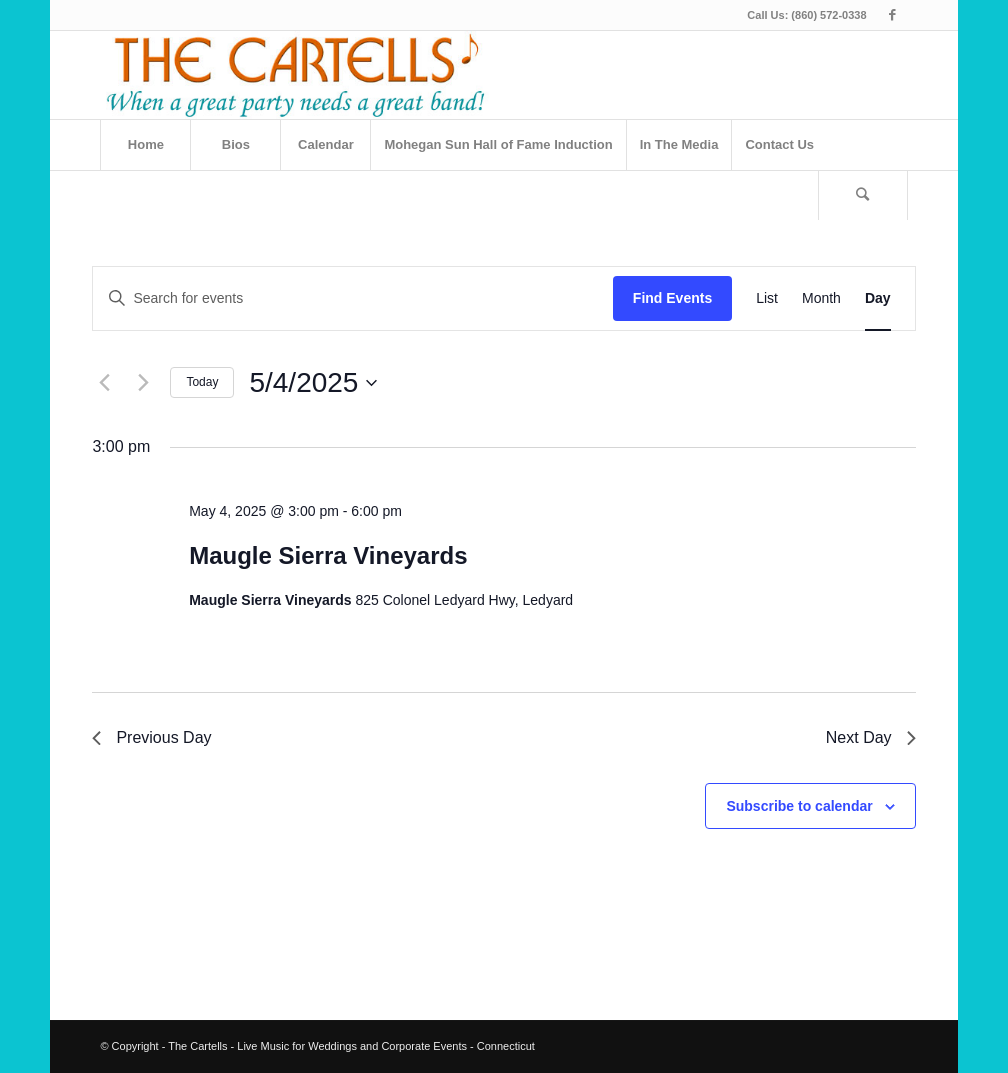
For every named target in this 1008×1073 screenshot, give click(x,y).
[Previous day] (104, 383)
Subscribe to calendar (799, 806)
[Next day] (143, 383)
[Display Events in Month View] (821, 298)
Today (202, 382)
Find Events (672, 298)
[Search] (863, 195)
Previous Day (151, 737)
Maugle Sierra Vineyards (328, 555)
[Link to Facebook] (893, 15)
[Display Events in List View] (767, 298)
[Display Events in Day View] (878, 298)
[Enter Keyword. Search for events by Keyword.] (352, 298)
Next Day (871, 737)
